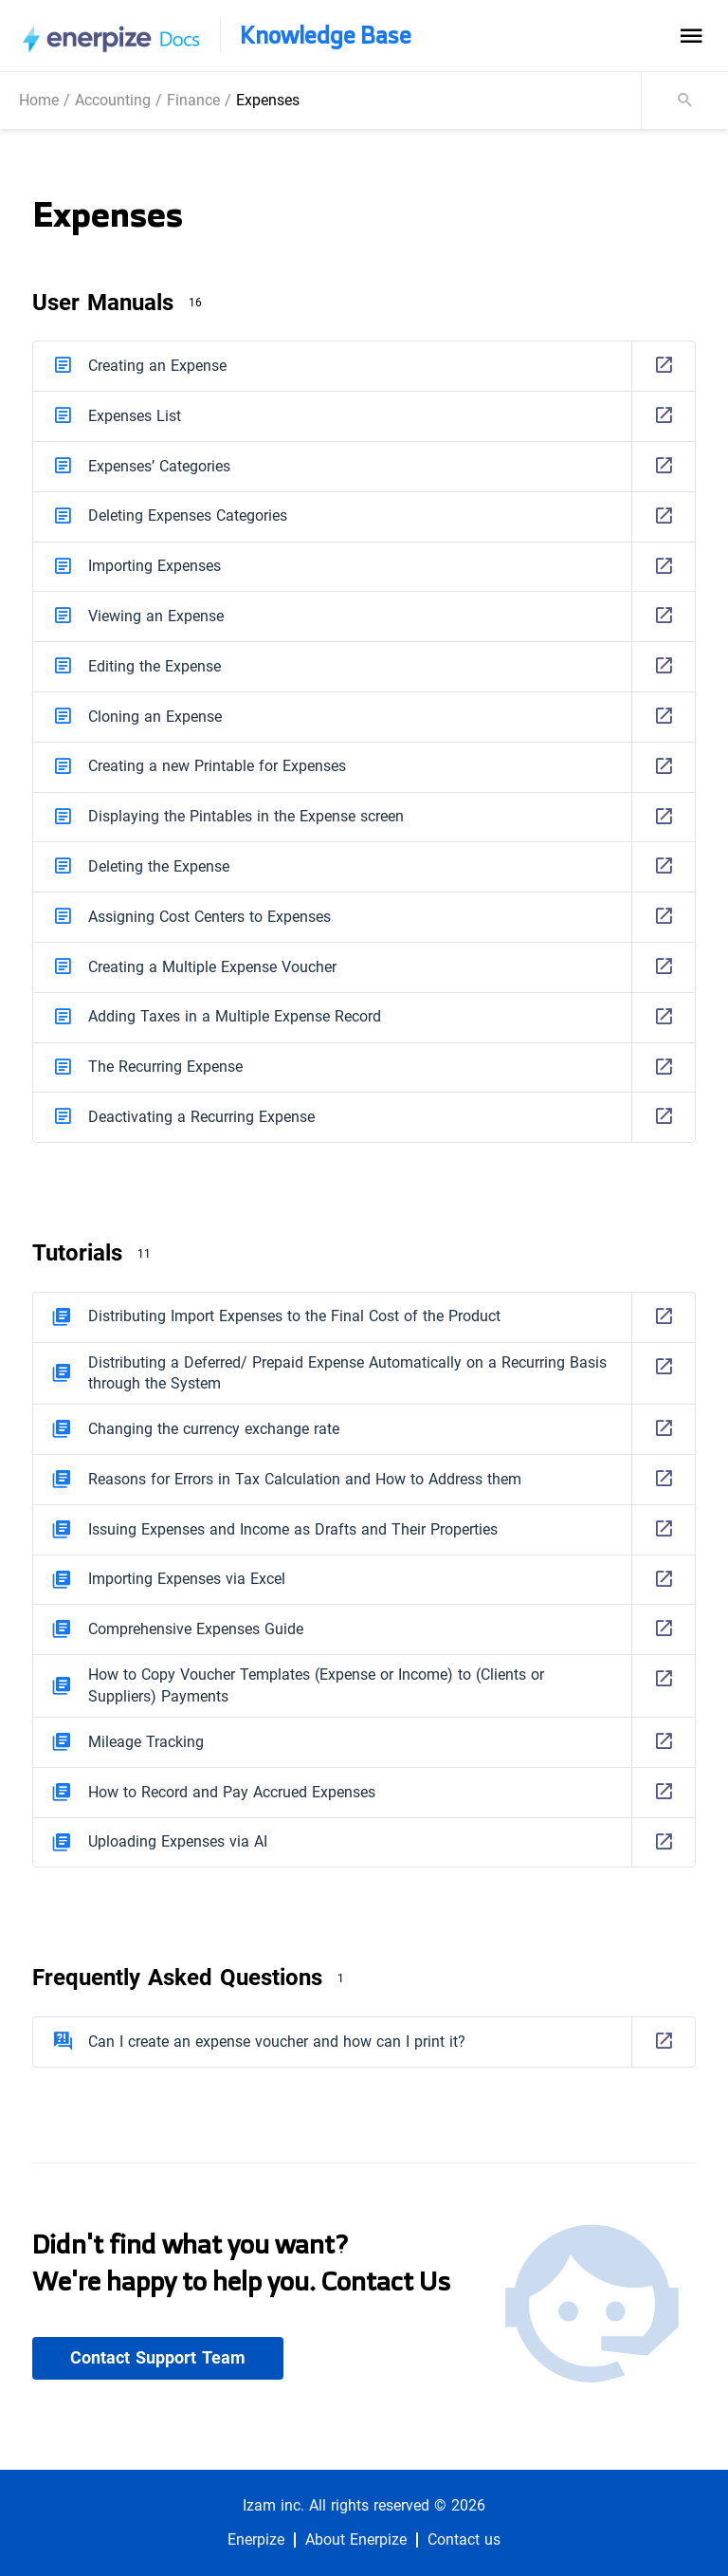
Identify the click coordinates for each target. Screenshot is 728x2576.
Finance (193, 100)
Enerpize (256, 2540)
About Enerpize (356, 2540)
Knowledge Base (325, 35)
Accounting (113, 100)
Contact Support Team (158, 2358)
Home (39, 100)
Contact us (464, 2540)
